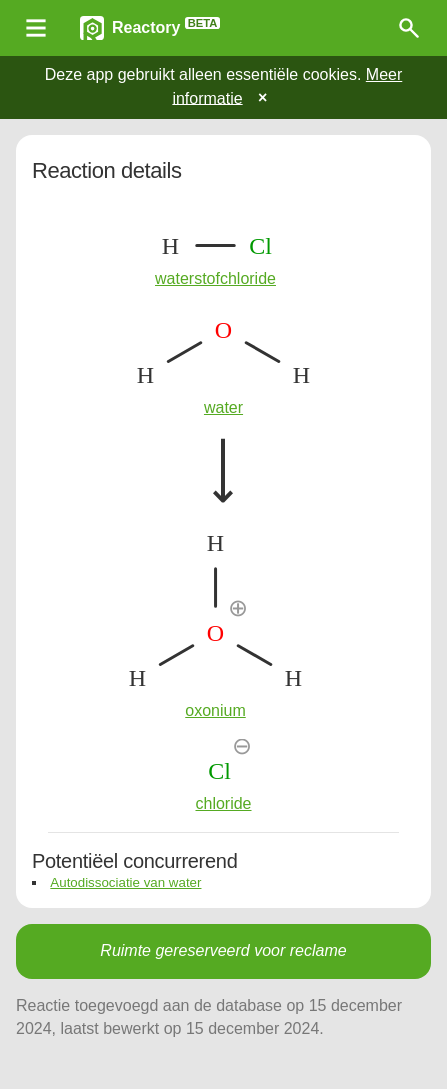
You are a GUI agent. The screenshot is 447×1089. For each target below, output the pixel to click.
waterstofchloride (215, 278)
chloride (223, 803)
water (223, 407)
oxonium (215, 710)
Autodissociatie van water (125, 882)
